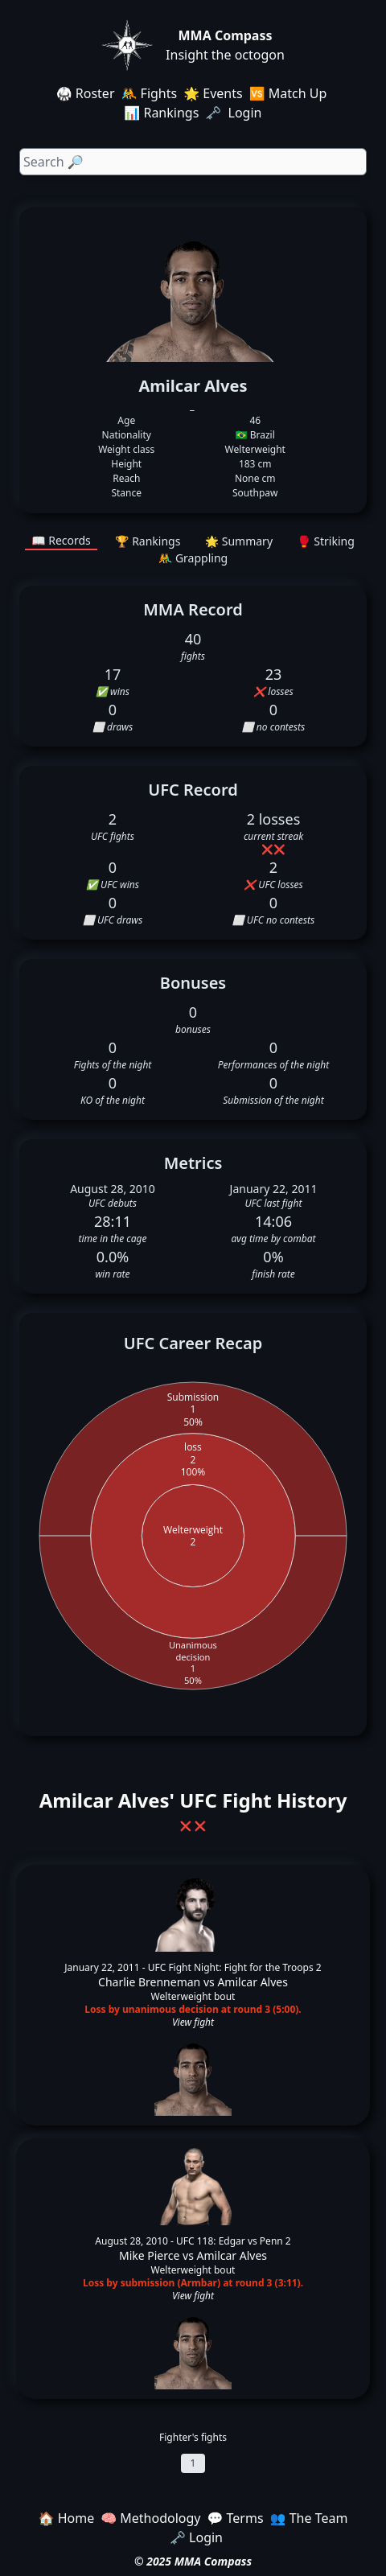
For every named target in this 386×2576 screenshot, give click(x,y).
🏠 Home (67, 2518)
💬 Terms (235, 2518)
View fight (193, 2022)
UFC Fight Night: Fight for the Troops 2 (235, 1967)
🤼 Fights (149, 93)
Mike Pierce (149, 2255)
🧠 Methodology (150, 2518)
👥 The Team (309, 2518)
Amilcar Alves (252, 1982)
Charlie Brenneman (149, 1982)
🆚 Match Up (288, 93)
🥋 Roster (85, 93)
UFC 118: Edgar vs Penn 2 (233, 2241)
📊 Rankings (161, 112)
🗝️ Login (235, 112)
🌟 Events (212, 93)
